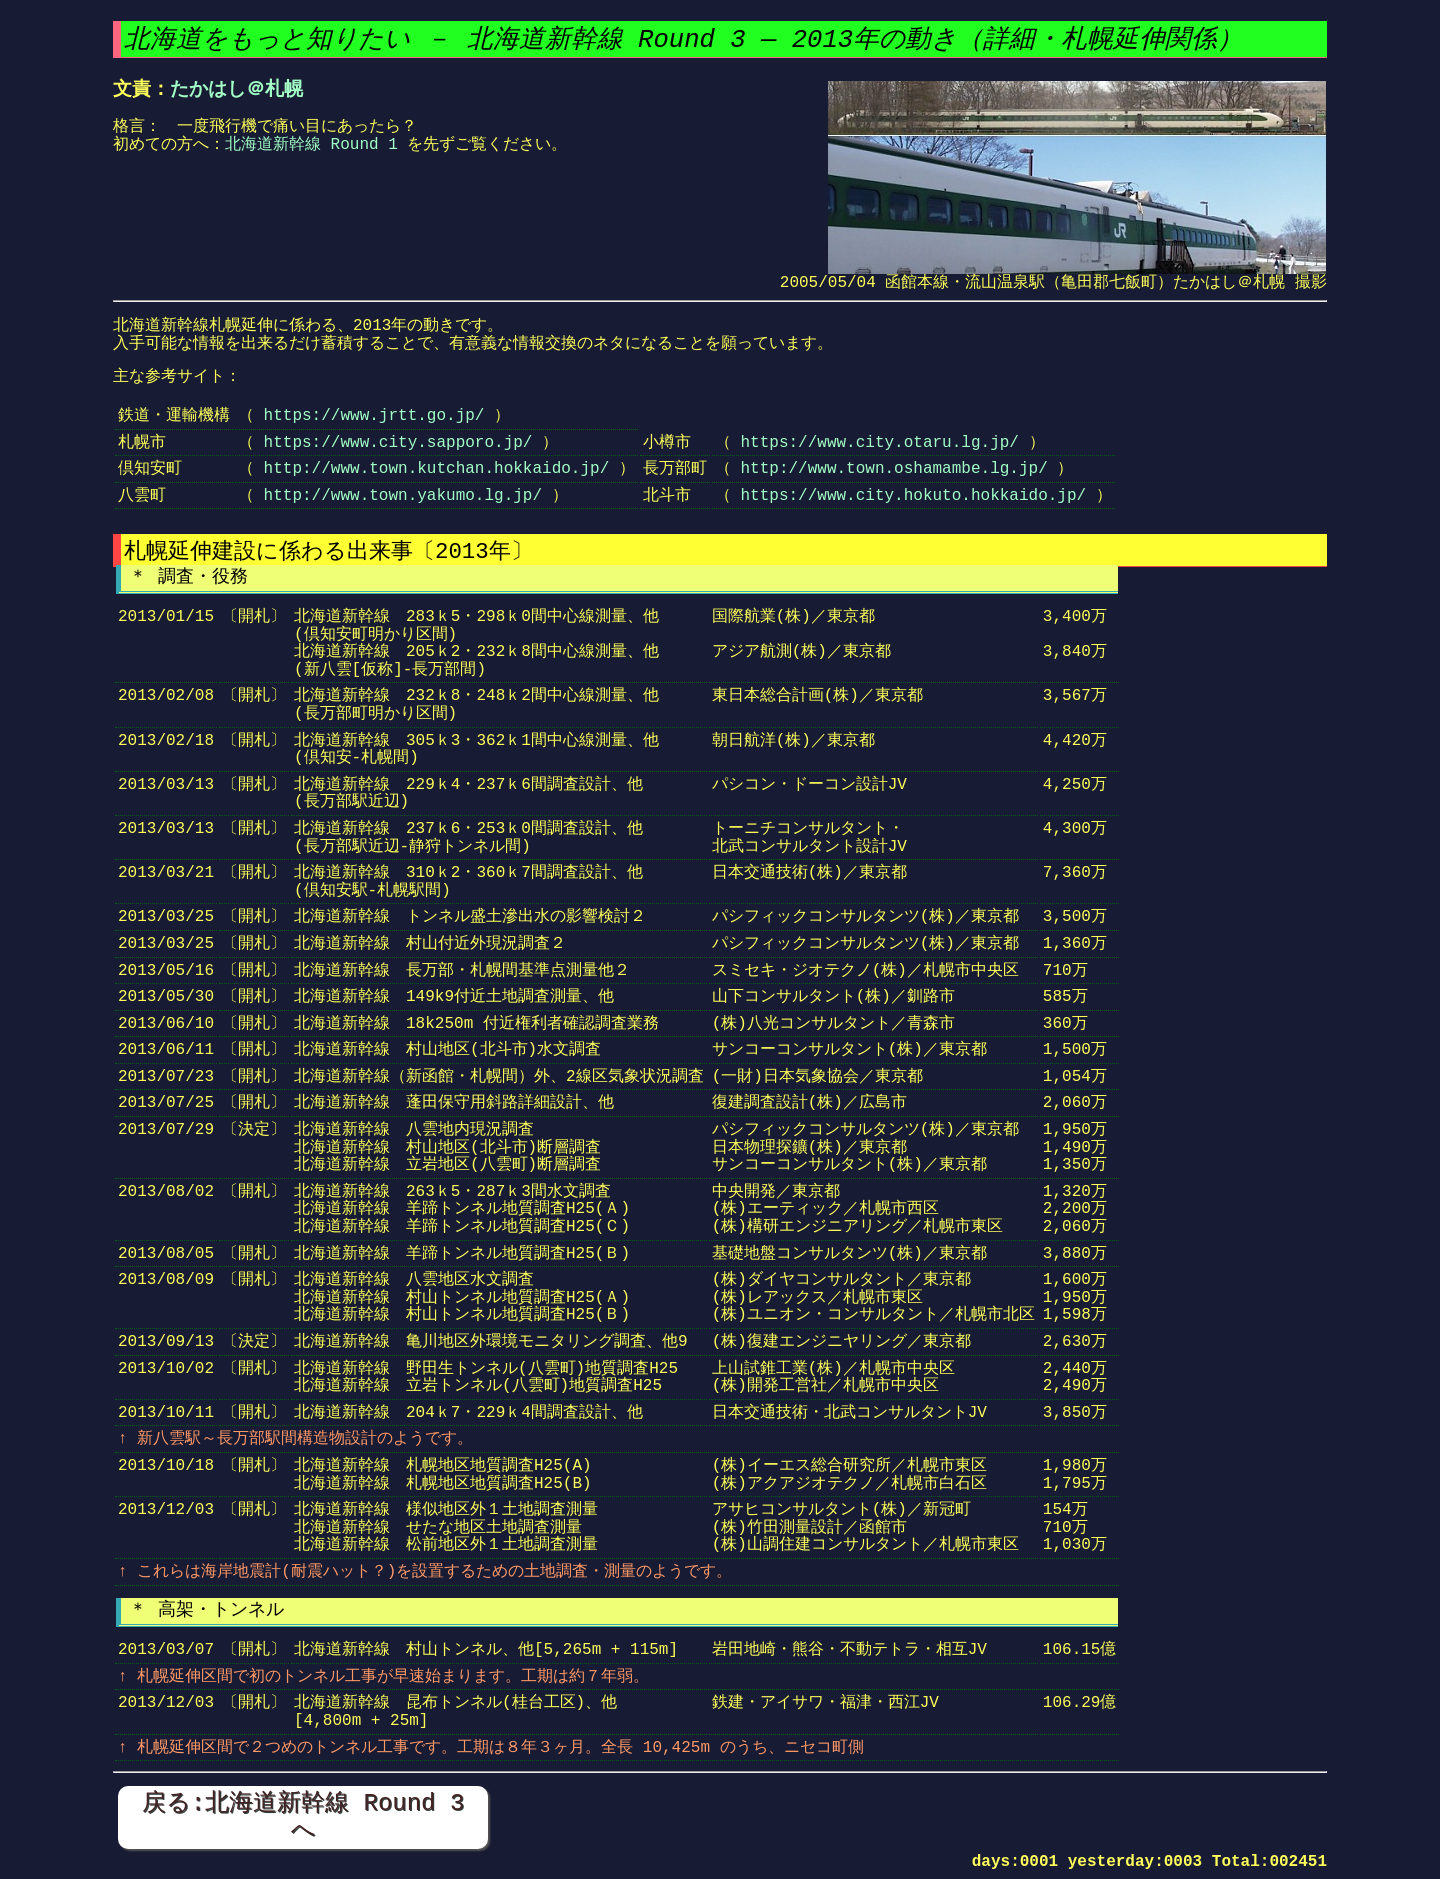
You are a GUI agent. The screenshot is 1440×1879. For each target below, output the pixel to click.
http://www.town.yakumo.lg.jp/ (403, 496)
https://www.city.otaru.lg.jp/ (879, 443)
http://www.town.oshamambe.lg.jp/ (893, 469)
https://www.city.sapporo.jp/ (398, 443)
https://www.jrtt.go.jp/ (374, 416)
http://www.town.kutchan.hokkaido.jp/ (437, 469)
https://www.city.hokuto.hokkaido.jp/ (913, 496)
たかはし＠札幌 (236, 89)
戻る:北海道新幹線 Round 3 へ (303, 1816)
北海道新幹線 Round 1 (311, 145)
